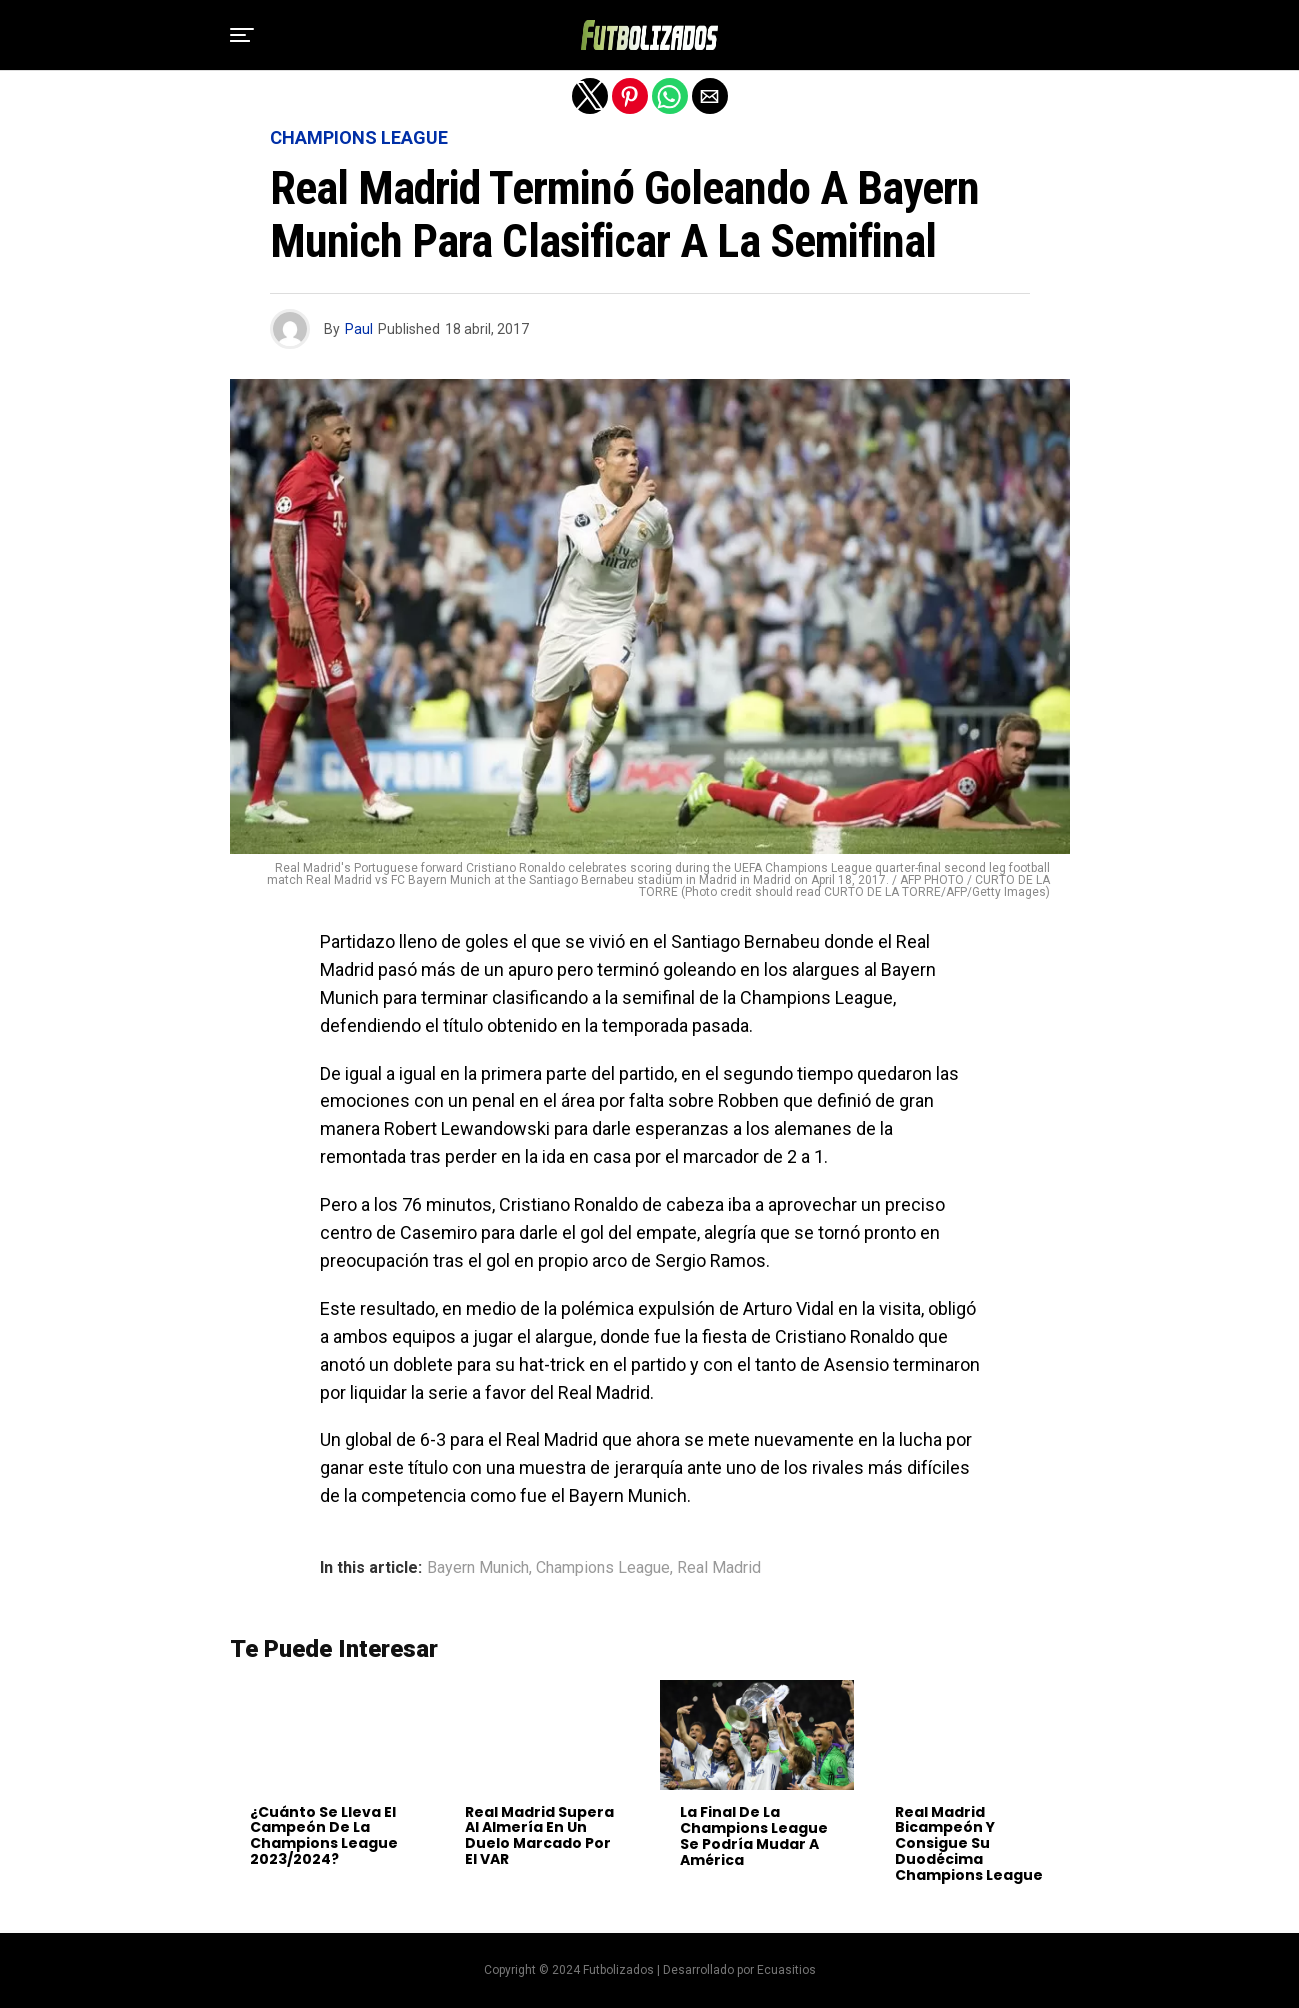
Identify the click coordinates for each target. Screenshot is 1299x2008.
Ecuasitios (786, 1970)
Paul (359, 329)
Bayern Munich (478, 1568)
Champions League (603, 1568)
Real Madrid (719, 1568)
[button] (242, 35)
